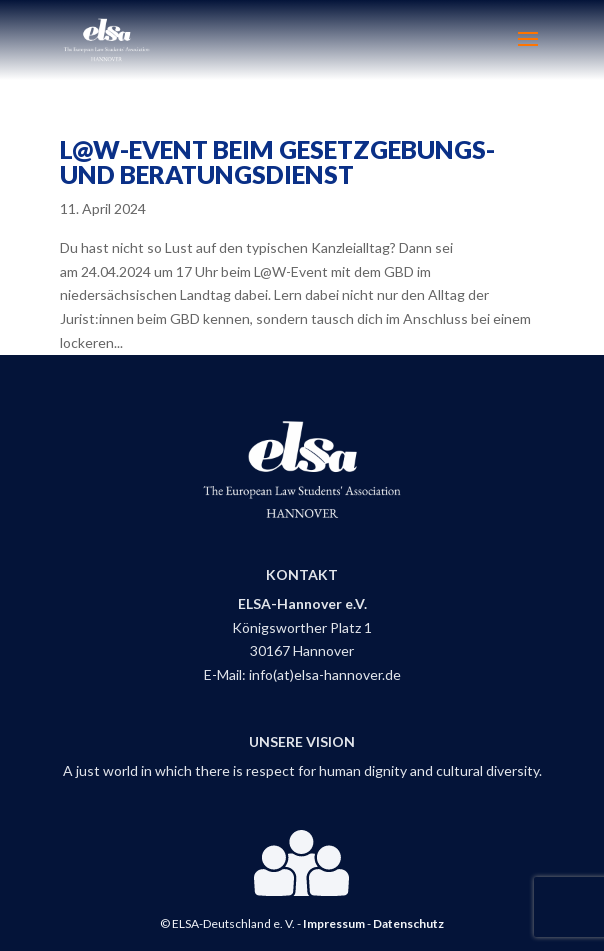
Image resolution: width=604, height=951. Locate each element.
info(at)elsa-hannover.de (325, 674)
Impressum (334, 923)
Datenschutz (408, 923)
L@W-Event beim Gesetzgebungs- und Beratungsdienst (277, 161)
